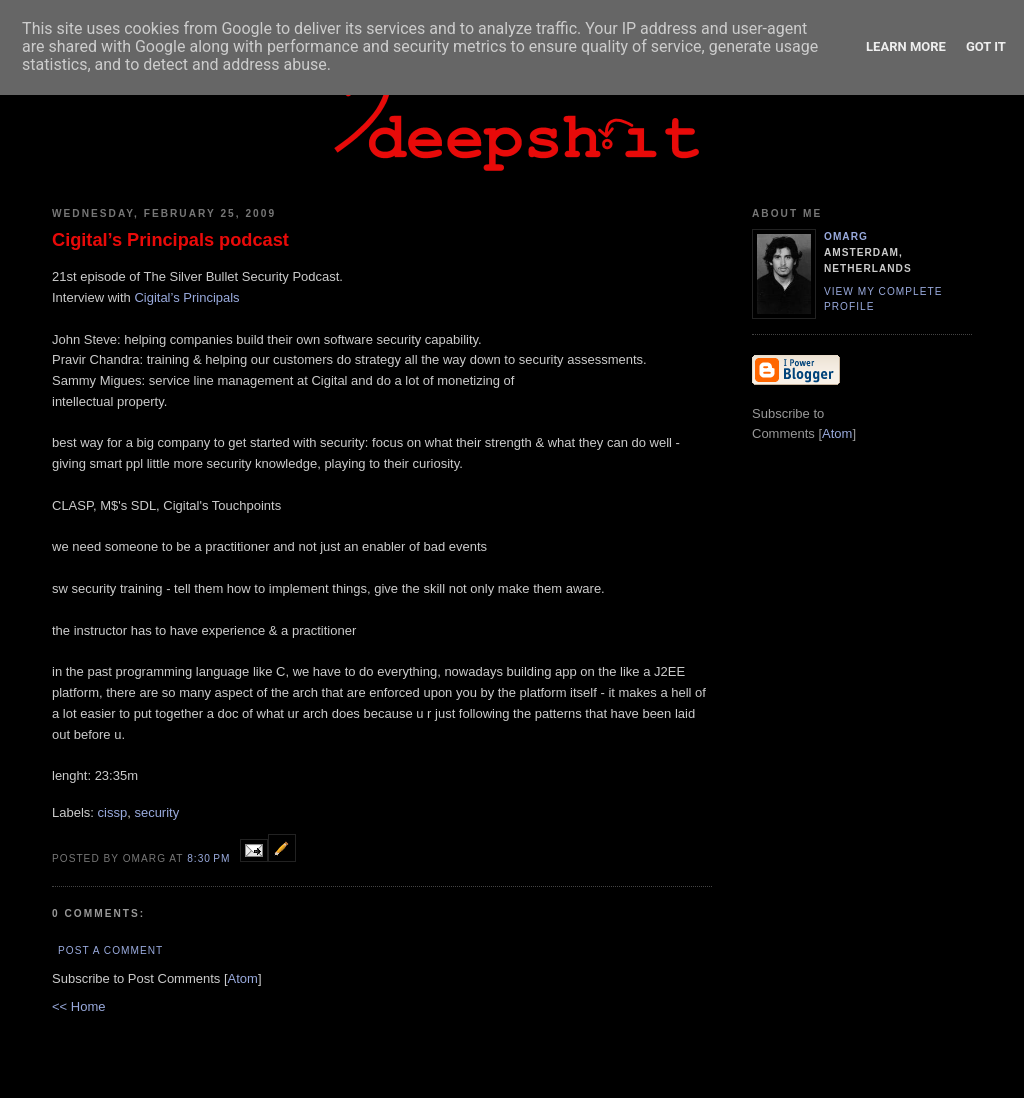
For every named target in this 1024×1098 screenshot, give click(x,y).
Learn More (906, 46)
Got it (986, 46)
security (156, 812)
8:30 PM (210, 858)
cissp (113, 812)
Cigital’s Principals (186, 297)
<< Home (78, 1006)
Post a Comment (110, 950)
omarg (846, 236)
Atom (243, 978)
